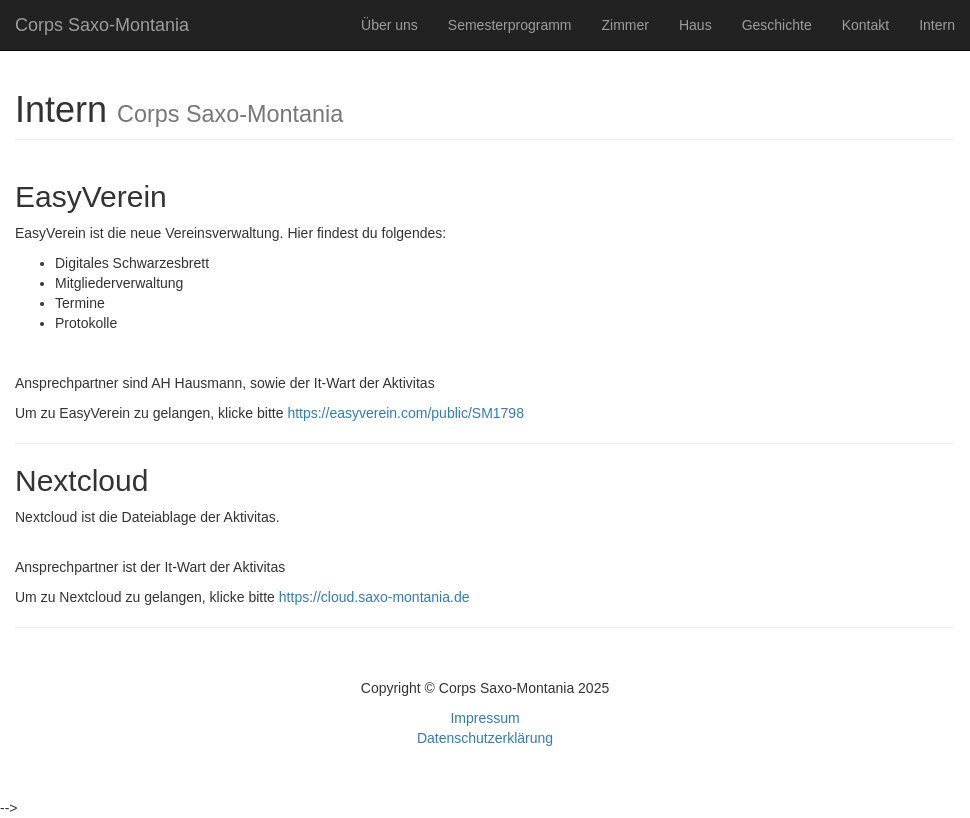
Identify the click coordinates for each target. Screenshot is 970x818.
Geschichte (777, 25)
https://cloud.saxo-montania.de (374, 597)
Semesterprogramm (510, 25)
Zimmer (625, 25)
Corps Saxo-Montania (102, 25)
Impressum (484, 718)
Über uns (389, 25)
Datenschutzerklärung (485, 738)
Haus (695, 25)
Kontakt (865, 25)
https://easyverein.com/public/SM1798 (405, 413)
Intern (937, 25)
